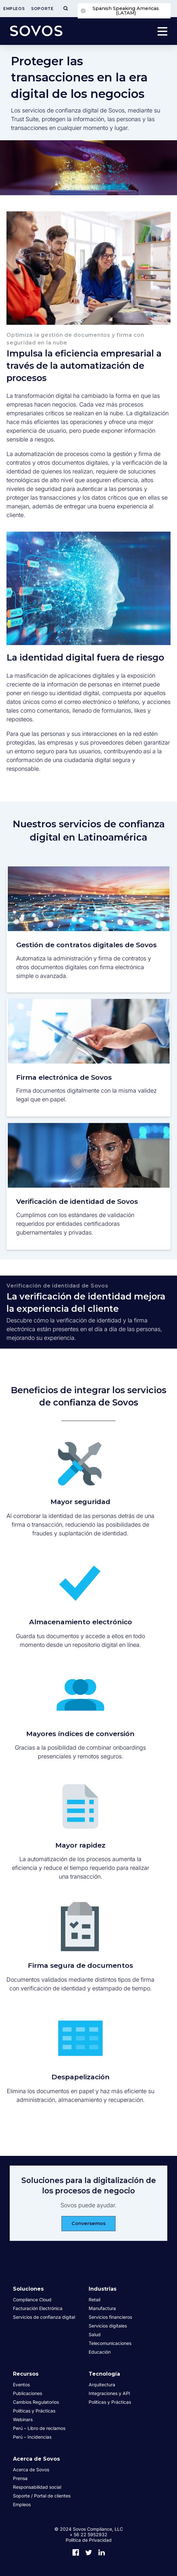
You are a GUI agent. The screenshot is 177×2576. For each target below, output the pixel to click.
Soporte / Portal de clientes (42, 2495)
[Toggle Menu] (65, 8)
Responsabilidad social (37, 2487)
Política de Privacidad (89, 2540)
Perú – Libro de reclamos (39, 2428)
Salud (95, 2334)
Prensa (20, 2478)
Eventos (21, 2384)
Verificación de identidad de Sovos (77, 1201)
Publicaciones (27, 2393)
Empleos (14, 8)
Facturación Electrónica (37, 2308)
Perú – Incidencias (32, 2437)
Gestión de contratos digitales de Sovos (86, 945)
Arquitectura (102, 2384)
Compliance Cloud (32, 2299)
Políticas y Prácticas (34, 2410)
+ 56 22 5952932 (88, 2534)
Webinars (23, 2419)
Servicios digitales (108, 2325)
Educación (100, 2352)
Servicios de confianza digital (44, 2317)
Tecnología (104, 2374)
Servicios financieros (110, 2317)
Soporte (42, 8)
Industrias (102, 2289)
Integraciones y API (109, 2393)
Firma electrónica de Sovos (64, 1077)
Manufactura (102, 2308)
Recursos (26, 2374)
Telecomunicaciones (110, 2343)
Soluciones (28, 2289)
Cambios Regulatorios (36, 2402)
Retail (94, 2299)
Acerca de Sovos (36, 2459)
